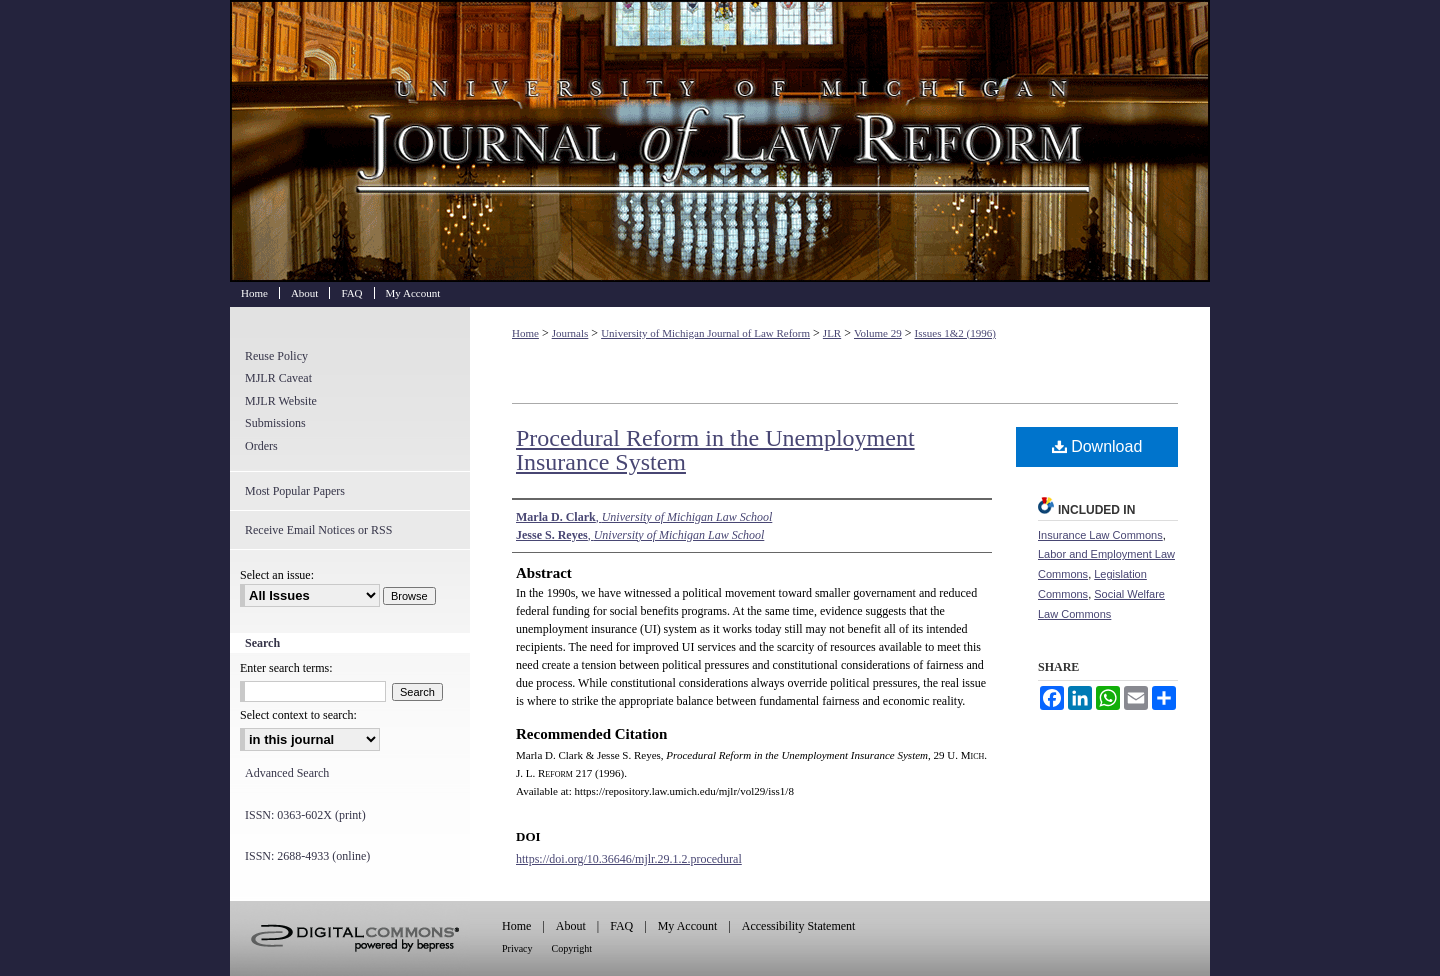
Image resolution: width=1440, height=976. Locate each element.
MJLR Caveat (278, 378)
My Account (688, 926)
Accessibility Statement (799, 926)
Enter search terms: (286, 668)
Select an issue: (277, 575)
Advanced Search (287, 773)
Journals (570, 333)
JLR (832, 333)
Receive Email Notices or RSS (318, 530)
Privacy (517, 948)
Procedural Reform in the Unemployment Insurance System (715, 450)
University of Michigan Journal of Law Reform (720, 141)
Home (525, 333)
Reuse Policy (276, 356)
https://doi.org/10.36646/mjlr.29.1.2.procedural (629, 859)
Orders (261, 446)
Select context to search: (298, 715)
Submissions (275, 423)
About (571, 926)
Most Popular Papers (295, 491)
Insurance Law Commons (1100, 535)
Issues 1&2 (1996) (955, 333)
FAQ (621, 926)
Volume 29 (878, 333)
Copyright (572, 948)
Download (1097, 446)
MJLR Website (281, 401)
